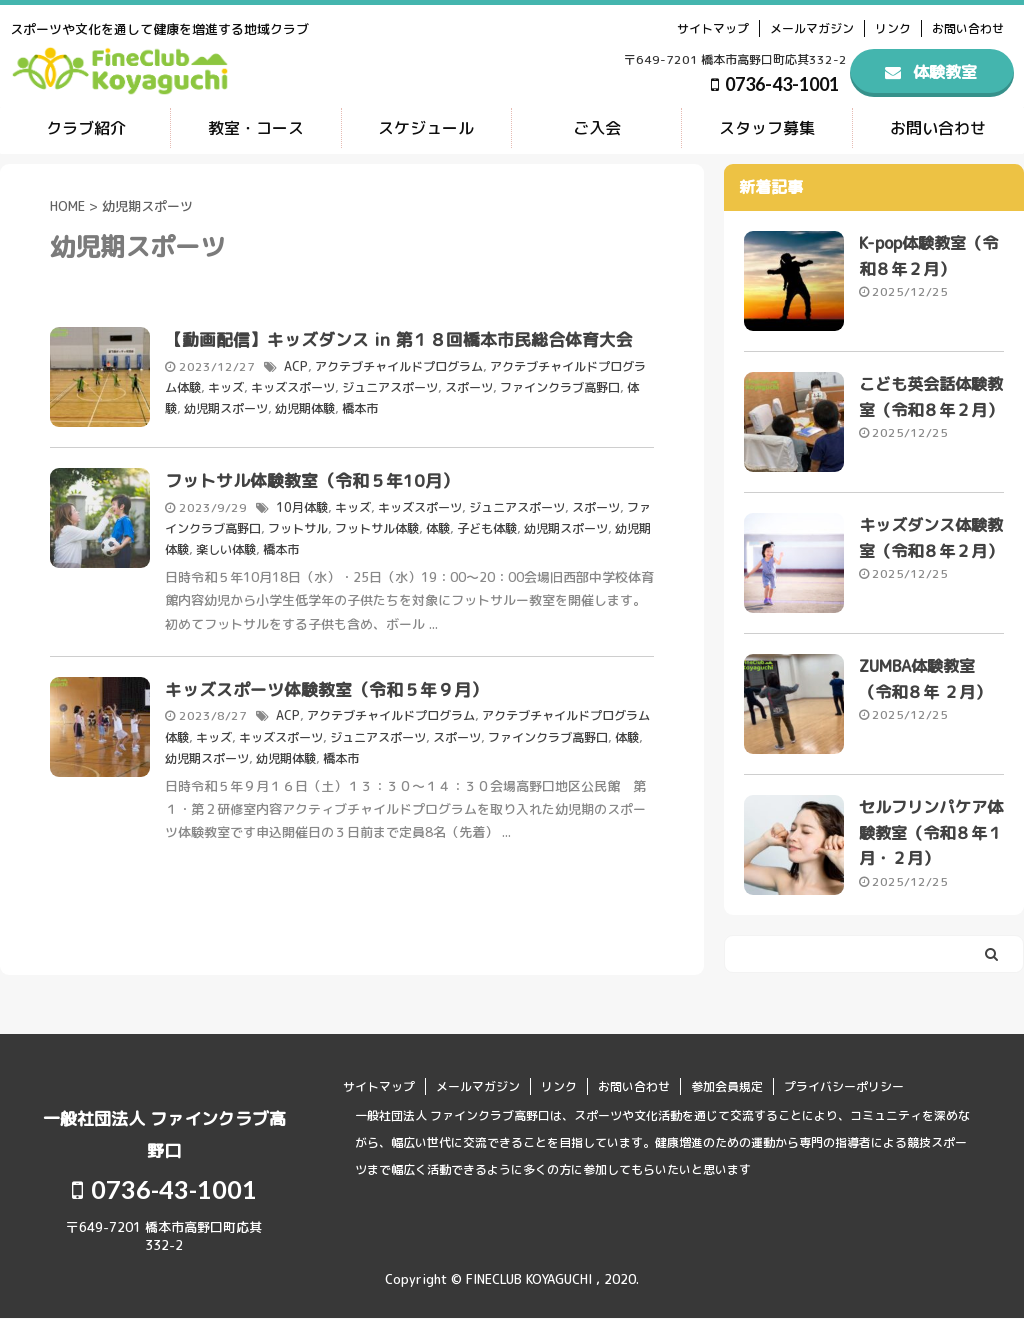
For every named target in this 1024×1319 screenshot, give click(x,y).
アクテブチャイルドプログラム (398, 365)
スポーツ (469, 385)
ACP (295, 365)
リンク (893, 28)
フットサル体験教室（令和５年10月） (312, 480)
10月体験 (302, 506)
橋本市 (360, 406)
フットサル (298, 526)
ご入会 (597, 128)
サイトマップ (713, 28)
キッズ (226, 385)
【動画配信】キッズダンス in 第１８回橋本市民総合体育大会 (399, 339)
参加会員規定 (727, 1086)
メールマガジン (812, 28)
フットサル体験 (377, 526)
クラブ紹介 (86, 128)
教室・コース (256, 128)
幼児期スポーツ (226, 406)
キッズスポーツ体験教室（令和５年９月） (326, 686)
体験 (438, 526)
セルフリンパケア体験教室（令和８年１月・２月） (931, 834)
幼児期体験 (305, 406)
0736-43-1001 (775, 84)
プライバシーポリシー (844, 1086)
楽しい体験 (226, 547)
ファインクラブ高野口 (560, 385)
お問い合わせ (968, 28)
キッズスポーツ (293, 385)
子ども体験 (487, 526)
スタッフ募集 (767, 128)
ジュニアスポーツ (390, 385)
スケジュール (426, 128)
